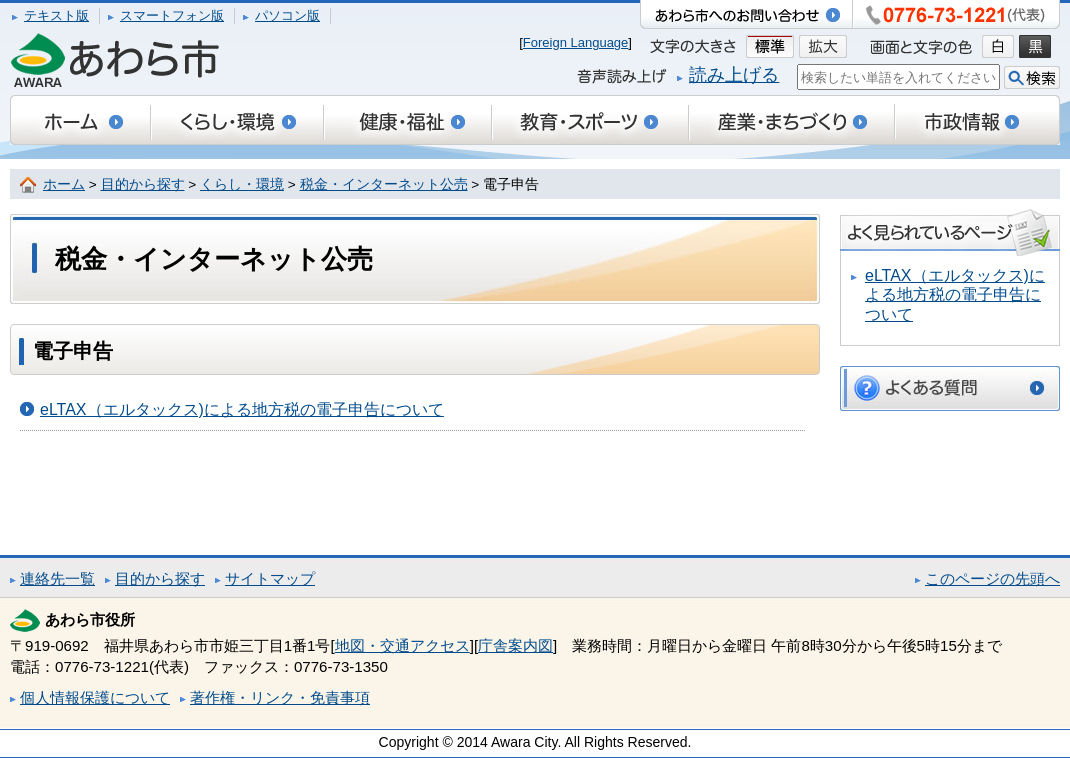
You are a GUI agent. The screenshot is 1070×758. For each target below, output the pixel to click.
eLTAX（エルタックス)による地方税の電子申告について (242, 409)
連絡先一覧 (57, 578)
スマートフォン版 (172, 15)
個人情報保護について (95, 697)
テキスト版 (56, 15)
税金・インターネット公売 (384, 184)
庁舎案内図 (515, 645)
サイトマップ (270, 578)
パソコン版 (287, 15)
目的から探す (143, 184)
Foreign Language (576, 42)
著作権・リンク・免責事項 (280, 697)
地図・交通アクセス (402, 645)
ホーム (64, 184)
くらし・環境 (242, 184)
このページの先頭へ (992, 578)
